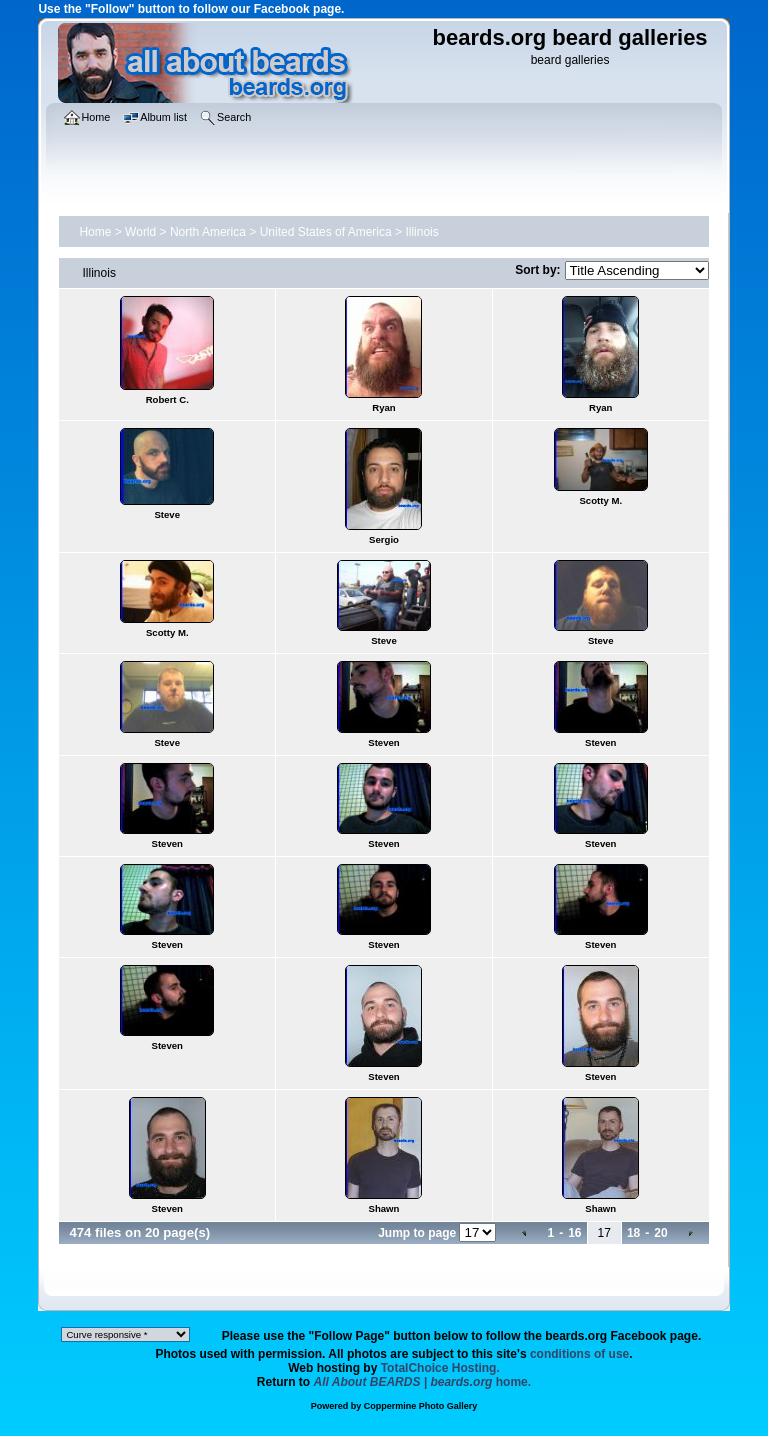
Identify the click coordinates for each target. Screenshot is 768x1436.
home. (423, 1382)
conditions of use (579, 1354)
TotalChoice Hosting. (440, 1368)
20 (660, 1233)
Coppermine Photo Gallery (421, 1406)
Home (95, 232)
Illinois (421, 232)
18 (633, 1233)
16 (574, 1233)
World (140, 232)
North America (208, 232)
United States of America (326, 232)
